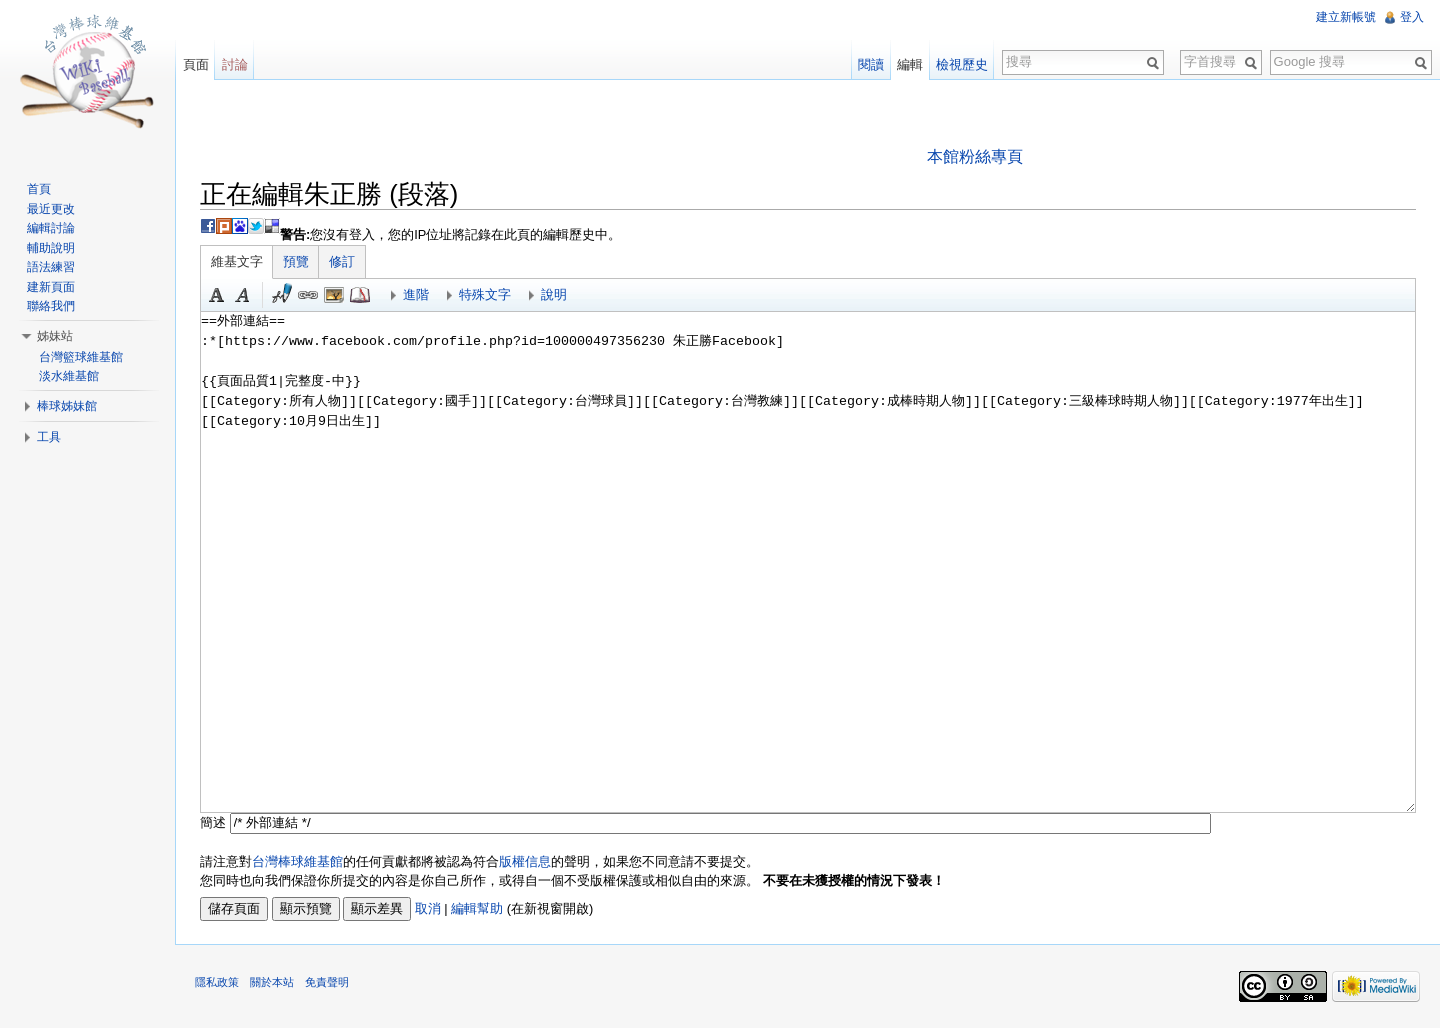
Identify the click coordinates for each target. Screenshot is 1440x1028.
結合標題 (335, 295)
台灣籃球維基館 (81, 357)
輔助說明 (51, 248)
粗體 (218, 295)
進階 (417, 294)
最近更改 (51, 209)
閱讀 (871, 64)
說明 (555, 294)
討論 (235, 64)
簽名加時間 (283, 295)
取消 (429, 908)
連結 (309, 295)
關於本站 (273, 983)
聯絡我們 (51, 306)
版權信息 (526, 861)
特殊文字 (486, 294)
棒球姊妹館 (67, 406)
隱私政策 (218, 983)
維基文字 (238, 261)
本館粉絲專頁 (975, 156)
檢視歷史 (962, 64)
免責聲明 (328, 983)
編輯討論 (51, 228)
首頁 (39, 189)
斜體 (244, 295)
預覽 (297, 261)
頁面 (196, 64)
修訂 (343, 261)
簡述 (214, 822)
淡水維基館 (69, 376)
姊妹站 (55, 336)
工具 (49, 437)
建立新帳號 (1346, 17)
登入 (1412, 17)
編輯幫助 (478, 908)
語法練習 (51, 267)
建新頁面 (51, 287)
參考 (361, 295)
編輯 (910, 64)
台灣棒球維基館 (298, 861)
